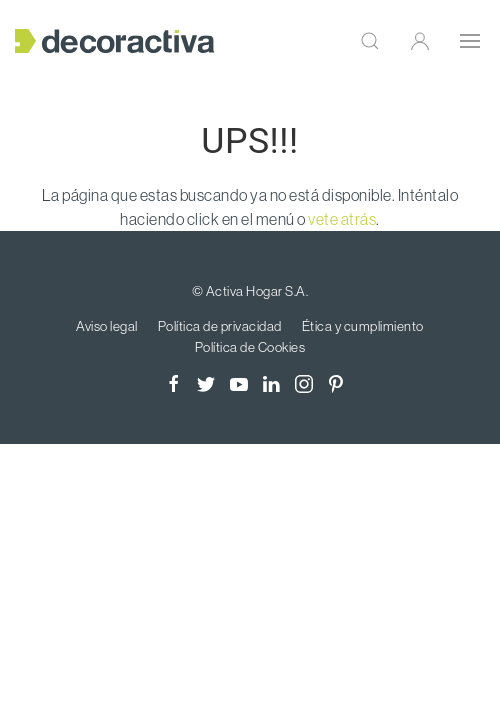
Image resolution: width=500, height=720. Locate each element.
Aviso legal (107, 326)
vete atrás (342, 219)
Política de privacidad (220, 326)
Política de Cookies (250, 347)
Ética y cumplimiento (363, 326)
